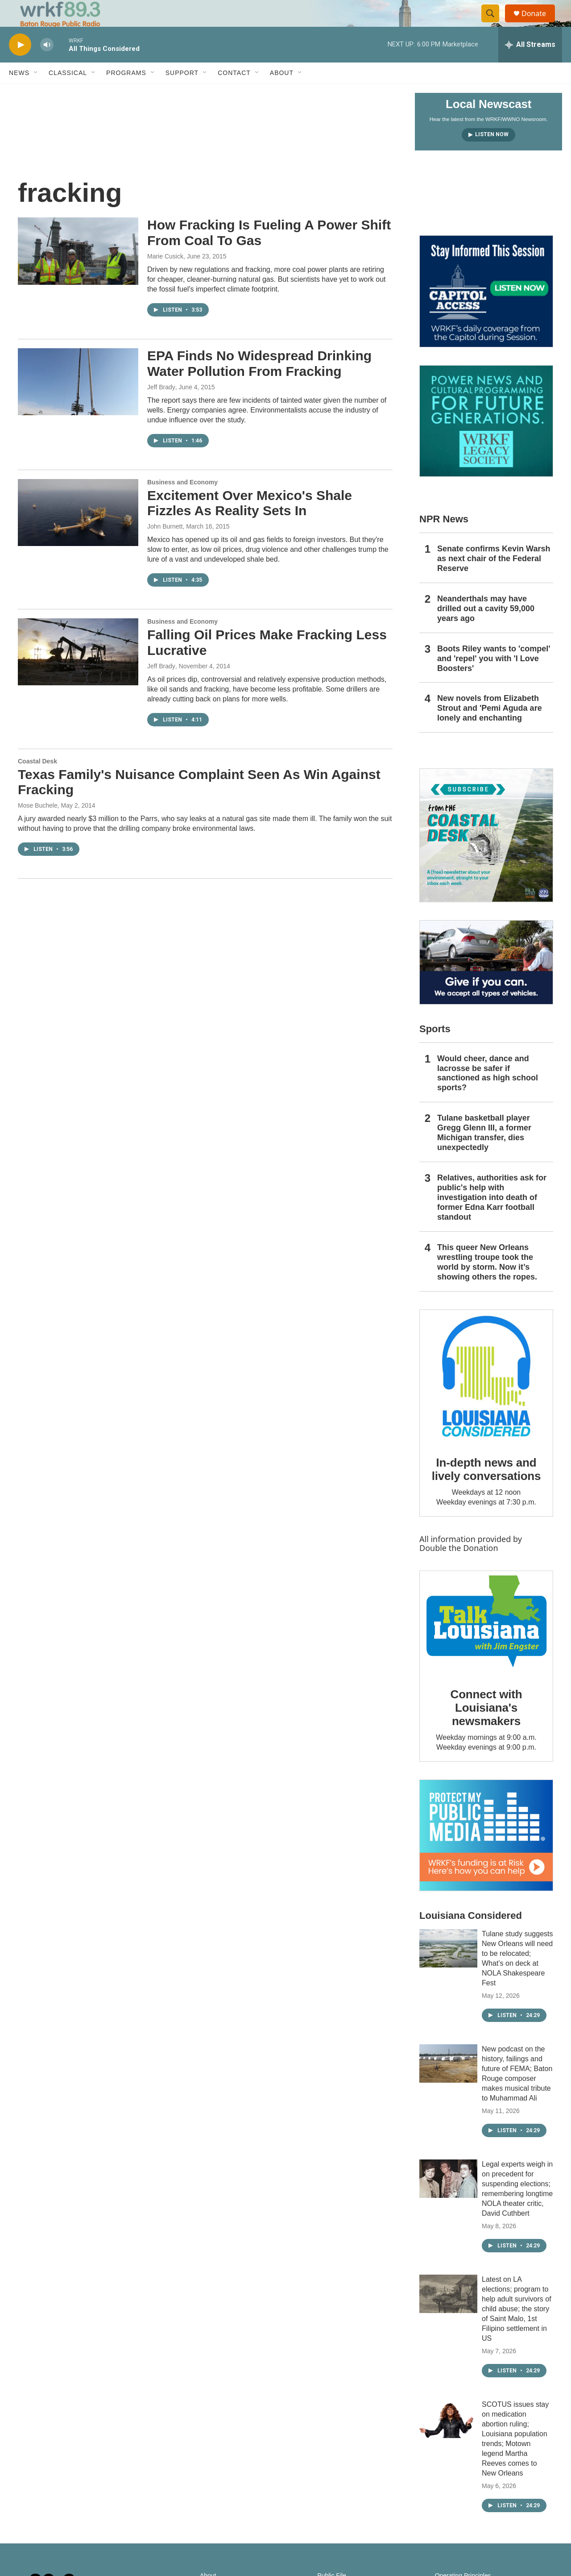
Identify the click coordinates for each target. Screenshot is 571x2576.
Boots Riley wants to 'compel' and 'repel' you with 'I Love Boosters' (493, 678)
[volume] (46, 65)
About (282, 92)
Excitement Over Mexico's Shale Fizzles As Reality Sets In (249, 523)
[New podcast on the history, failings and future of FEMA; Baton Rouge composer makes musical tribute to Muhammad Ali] (448, 2083)
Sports (435, 1049)
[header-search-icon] (494, 24)
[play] (20, 65)
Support (182, 92)
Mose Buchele (38, 825)
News (19, 92)
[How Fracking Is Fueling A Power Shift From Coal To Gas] (78, 271)
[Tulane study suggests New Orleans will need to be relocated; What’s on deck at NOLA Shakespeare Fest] (448, 1968)
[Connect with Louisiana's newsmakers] (486, 1643)
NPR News (443, 539)
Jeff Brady (161, 407)
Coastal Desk (37, 781)
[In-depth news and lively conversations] (486, 1396)
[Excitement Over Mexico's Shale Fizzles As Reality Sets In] (78, 532)
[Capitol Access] (486, 311)
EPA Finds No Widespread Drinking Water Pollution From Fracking (259, 383)
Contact (234, 92)
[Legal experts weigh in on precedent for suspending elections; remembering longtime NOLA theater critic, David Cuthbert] (448, 2199)
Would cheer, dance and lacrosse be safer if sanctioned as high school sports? (487, 1093)
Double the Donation (458, 1568)
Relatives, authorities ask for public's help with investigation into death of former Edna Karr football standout (491, 1217)
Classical (68, 92)
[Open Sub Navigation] (36, 92)
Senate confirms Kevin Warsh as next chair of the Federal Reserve (493, 578)
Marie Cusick (165, 276)
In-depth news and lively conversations (486, 1489)
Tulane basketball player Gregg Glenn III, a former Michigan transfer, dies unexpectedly (484, 1153)
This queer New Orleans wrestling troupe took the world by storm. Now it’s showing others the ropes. (487, 1282)
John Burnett (164, 546)
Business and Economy (182, 502)
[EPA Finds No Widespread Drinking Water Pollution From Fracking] (78, 401)
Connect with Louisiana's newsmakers (486, 1728)
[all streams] (530, 65)
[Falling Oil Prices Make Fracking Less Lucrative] (78, 671)
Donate (539, 23)
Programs (126, 92)
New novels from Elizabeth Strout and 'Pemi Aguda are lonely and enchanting (489, 728)
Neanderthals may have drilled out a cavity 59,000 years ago (485, 628)
